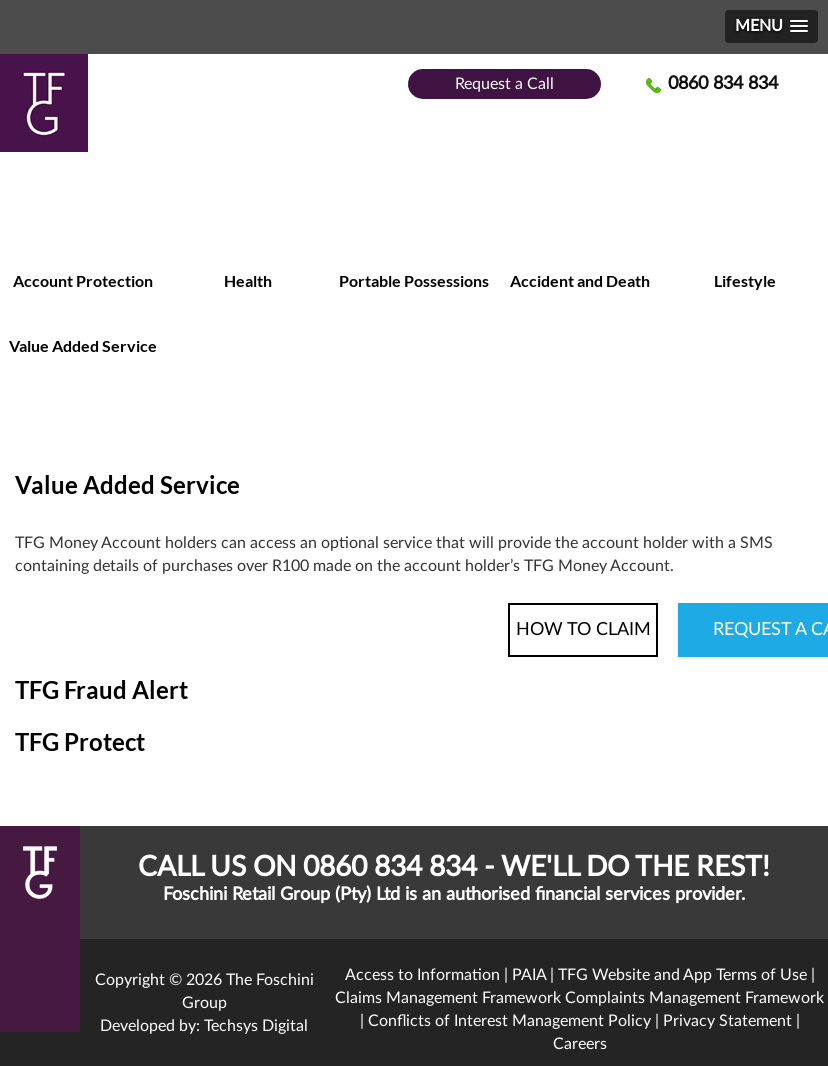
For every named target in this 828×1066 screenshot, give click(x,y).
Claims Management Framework (448, 998)
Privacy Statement (727, 1021)
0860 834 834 (723, 84)
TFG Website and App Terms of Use (682, 975)
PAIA (529, 975)
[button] (771, 26)
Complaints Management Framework (694, 998)
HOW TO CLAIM (583, 630)
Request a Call (504, 84)
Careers (580, 1044)
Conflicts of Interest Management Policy (509, 1021)
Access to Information (422, 975)
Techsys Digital (256, 1026)
